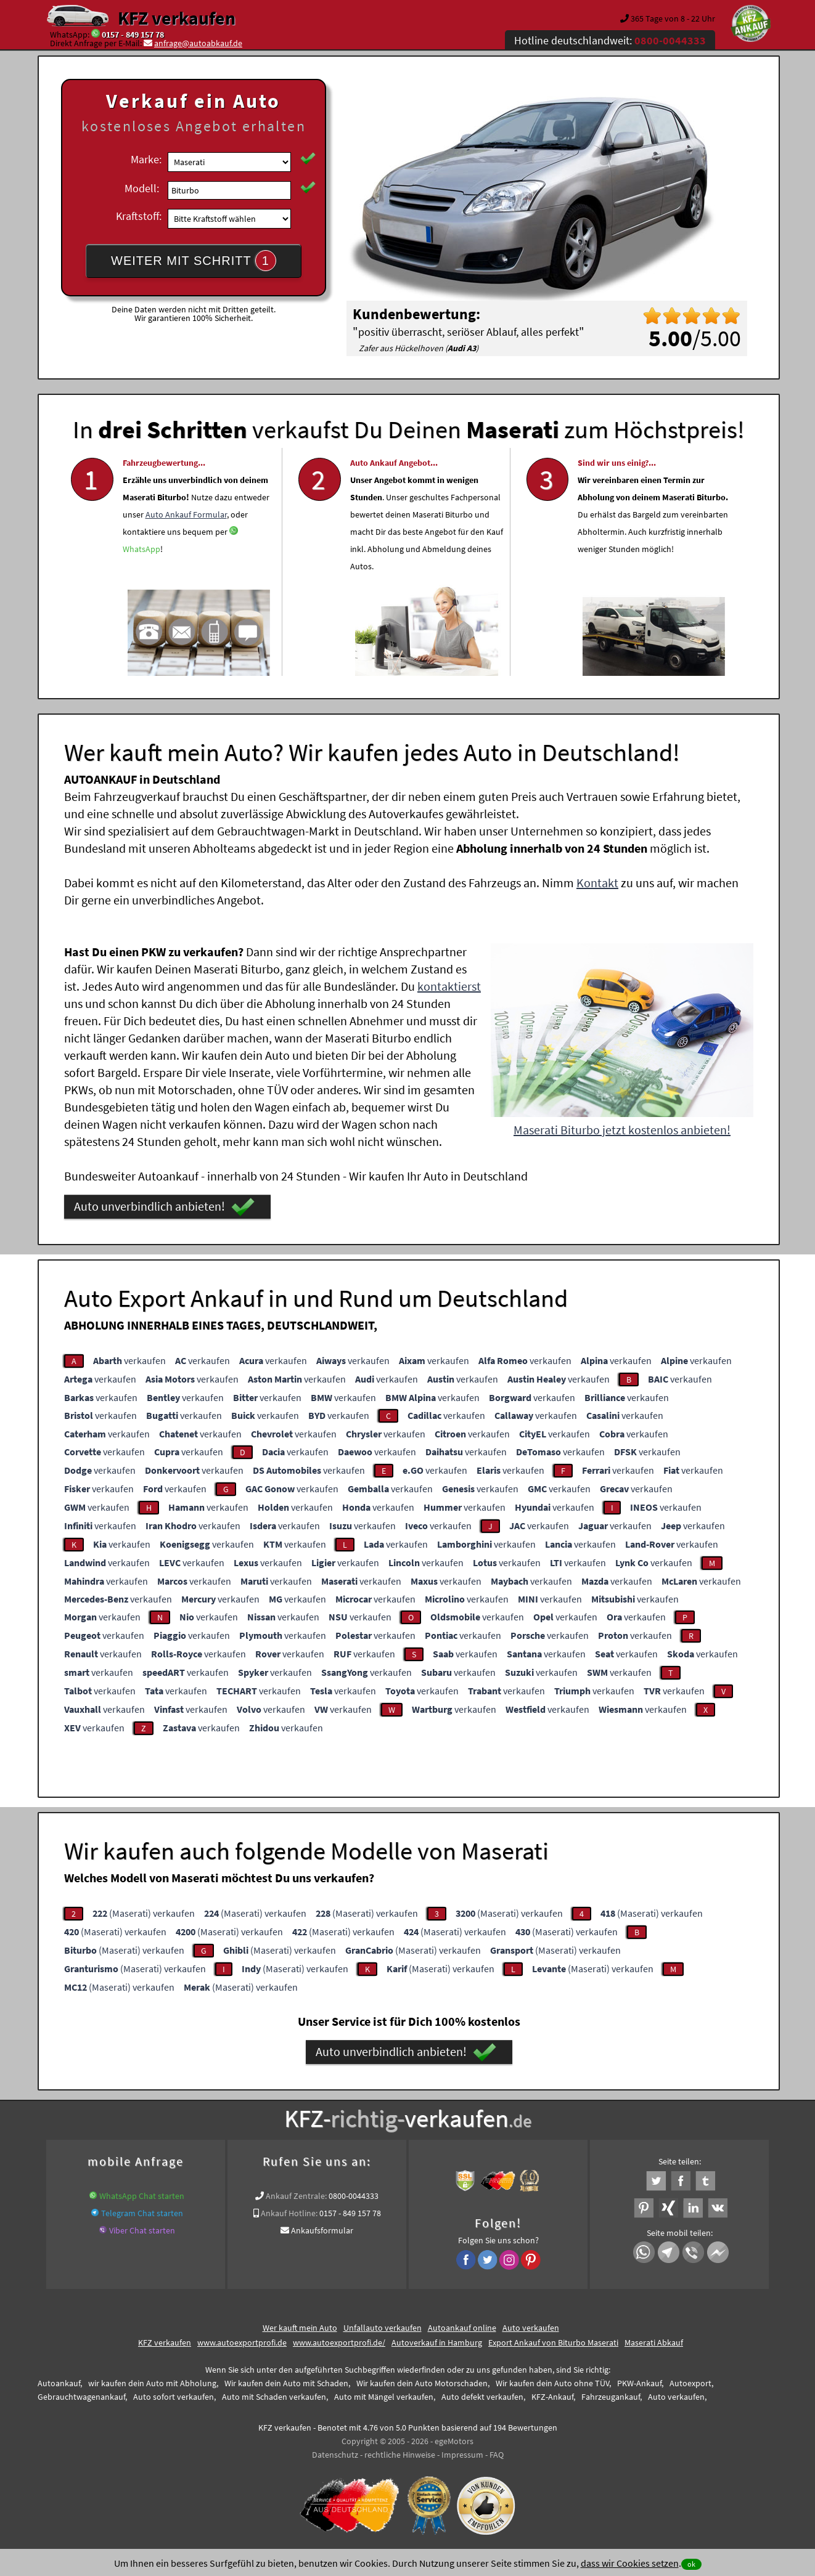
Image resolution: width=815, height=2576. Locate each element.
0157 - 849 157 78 (133, 34)
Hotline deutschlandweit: (610, 40)
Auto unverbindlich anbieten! (164, 1207)
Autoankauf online (462, 2327)
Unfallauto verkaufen (382, 2327)
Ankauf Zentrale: (296, 2195)
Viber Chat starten (142, 2230)
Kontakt (597, 882)
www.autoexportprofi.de (242, 2342)
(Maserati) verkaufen (143, 1913)
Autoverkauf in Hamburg (436, 2342)
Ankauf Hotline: (289, 2213)
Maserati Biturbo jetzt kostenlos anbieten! (622, 1129)
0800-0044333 (354, 2195)
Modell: (142, 188)
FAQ (496, 2454)
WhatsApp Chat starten (141, 2195)
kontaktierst (449, 986)
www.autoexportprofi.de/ (339, 2342)
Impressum (462, 2454)
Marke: (146, 159)
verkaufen (129, 1360)
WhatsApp (141, 581)
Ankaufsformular (322, 2230)
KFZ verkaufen (176, 18)
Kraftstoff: (139, 216)
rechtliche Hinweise (399, 2454)
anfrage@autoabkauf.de (198, 43)
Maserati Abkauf (654, 2342)
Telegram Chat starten (142, 2213)
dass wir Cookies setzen (630, 2563)
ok (691, 2564)
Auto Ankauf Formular (186, 546)
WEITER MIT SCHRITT (193, 260)
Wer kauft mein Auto (300, 2327)
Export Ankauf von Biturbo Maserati (553, 2342)
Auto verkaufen (530, 2327)
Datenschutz (335, 2454)
